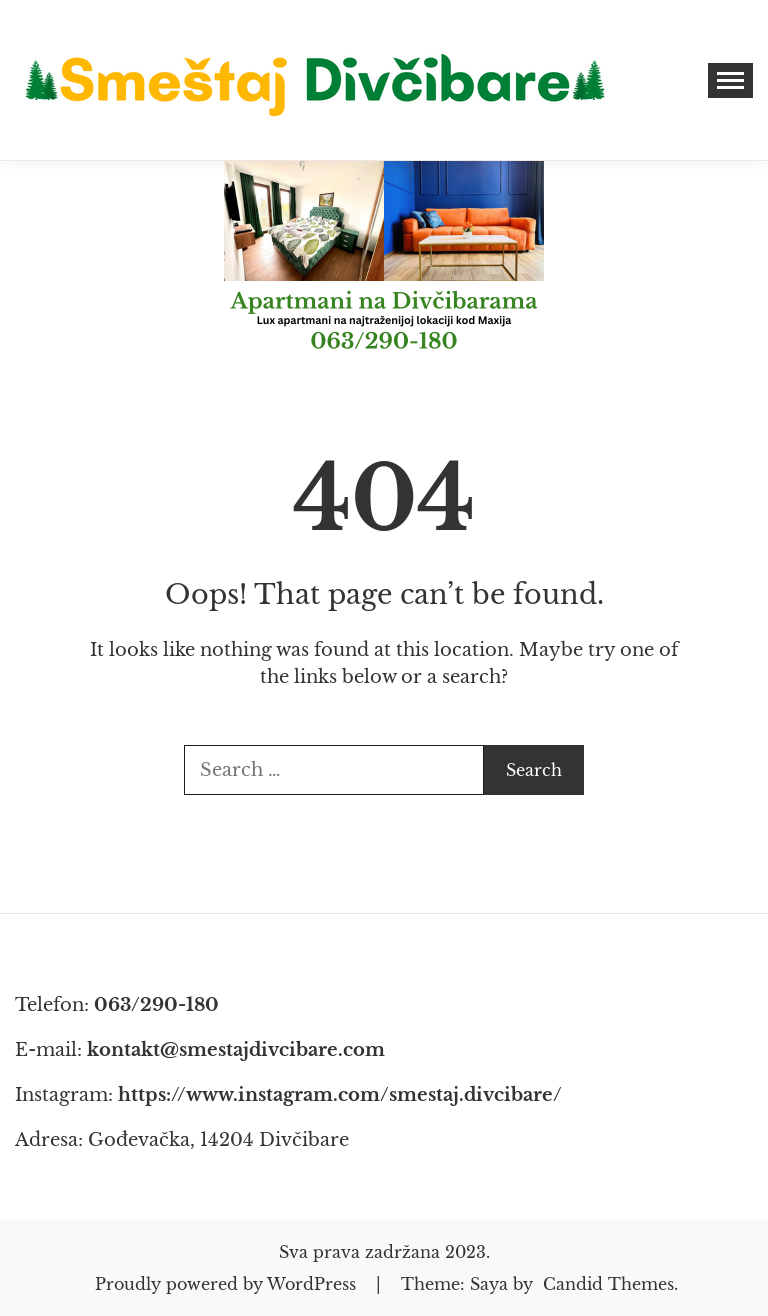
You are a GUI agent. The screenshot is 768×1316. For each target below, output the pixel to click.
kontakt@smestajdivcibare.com (236, 1050)
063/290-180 (156, 1005)
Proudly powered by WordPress (228, 1284)
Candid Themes (608, 1284)
